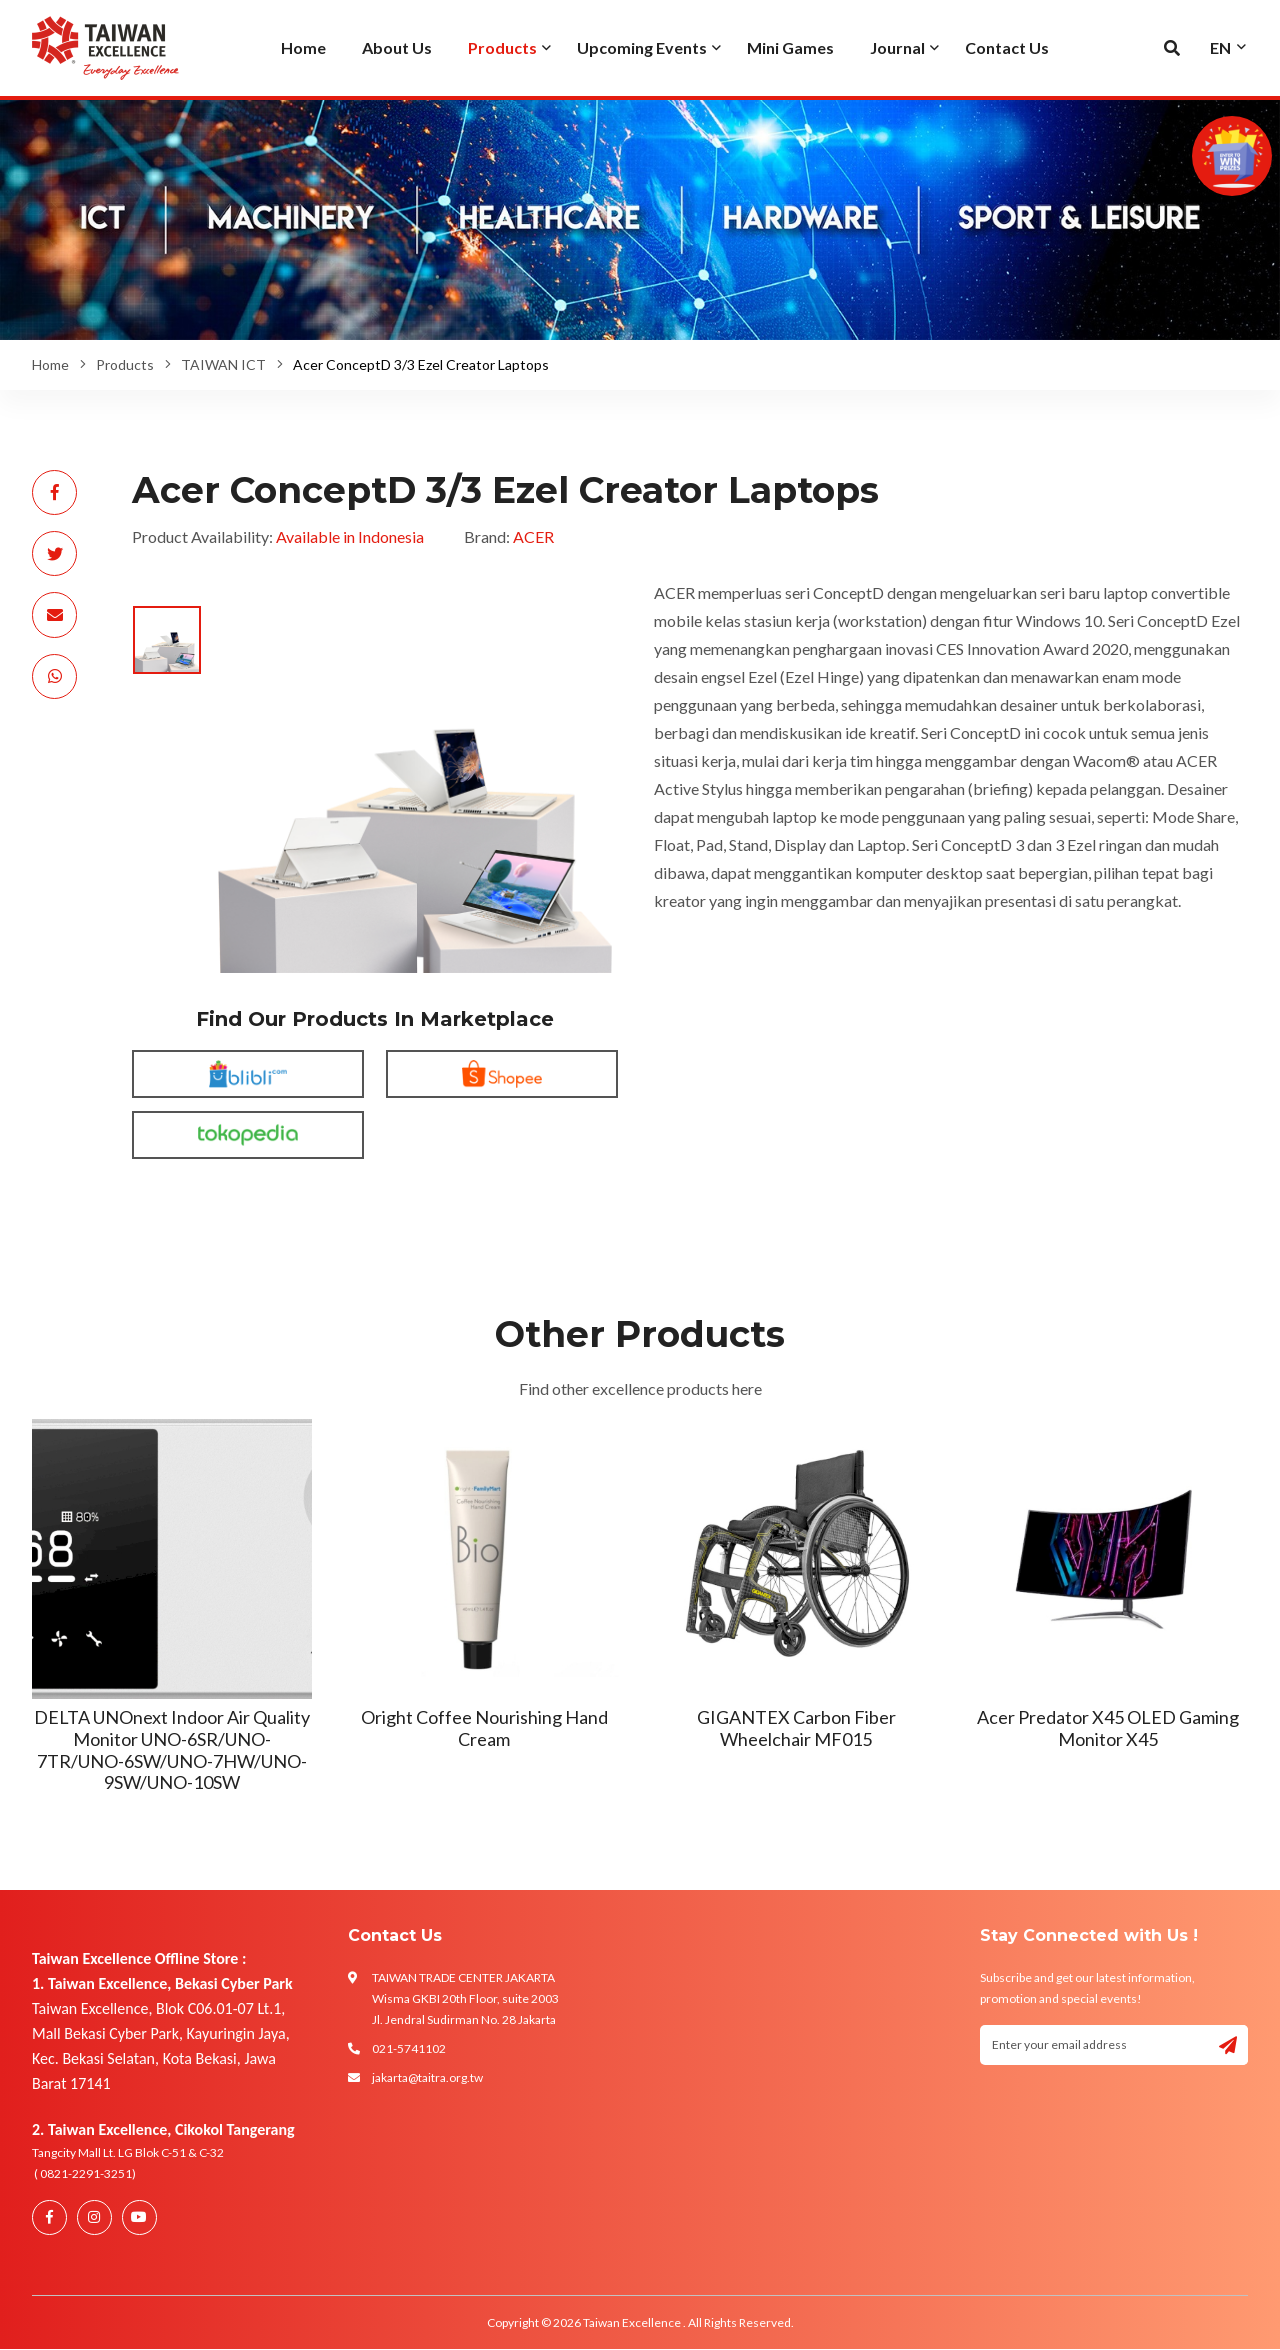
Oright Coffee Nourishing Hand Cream (484, 1728)
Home (50, 364)
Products (125, 364)
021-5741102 (409, 2048)
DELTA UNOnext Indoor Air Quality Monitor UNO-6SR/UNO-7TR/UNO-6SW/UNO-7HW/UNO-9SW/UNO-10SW (172, 1749)
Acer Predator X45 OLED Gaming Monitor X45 (1108, 1728)
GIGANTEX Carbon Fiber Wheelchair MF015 (796, 1728)
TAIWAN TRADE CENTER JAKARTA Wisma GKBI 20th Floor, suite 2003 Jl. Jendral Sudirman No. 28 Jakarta (465, 1998)
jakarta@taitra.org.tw (427, 2077)
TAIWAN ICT (223, 364)
